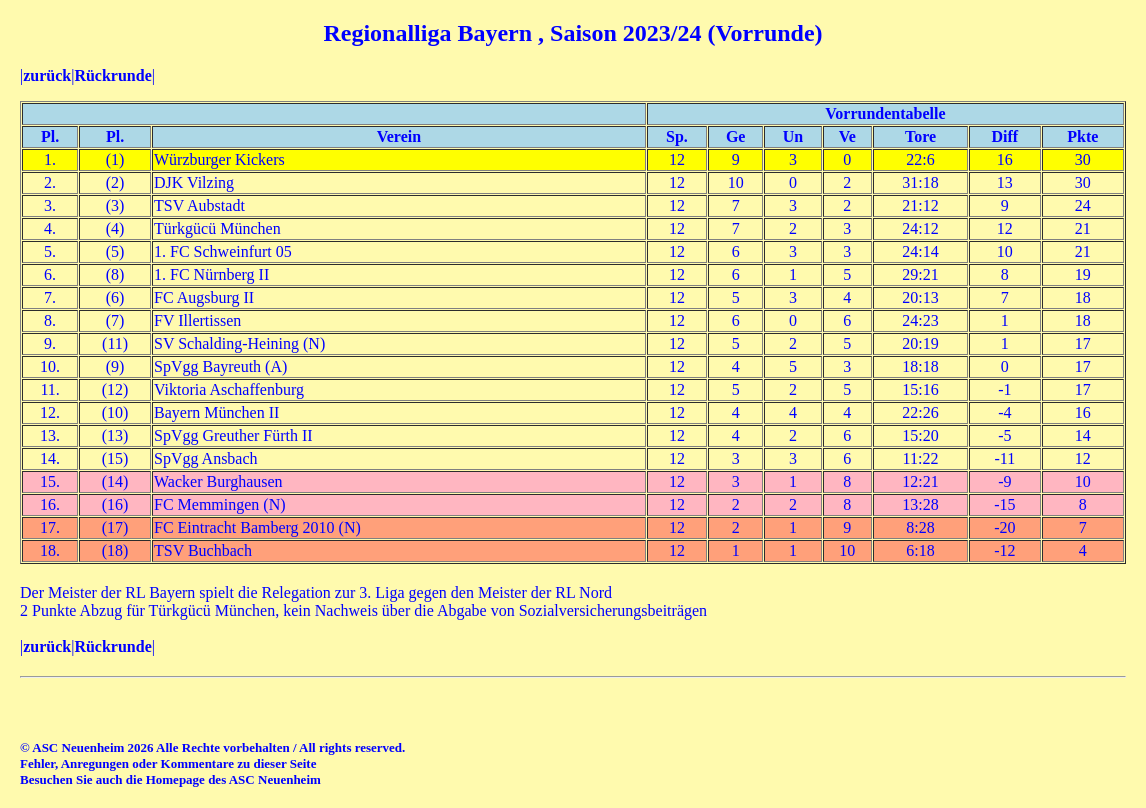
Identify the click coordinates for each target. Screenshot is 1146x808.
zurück (47, 75)
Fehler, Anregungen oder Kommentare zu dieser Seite (168, 763)
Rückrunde (112, 75)
